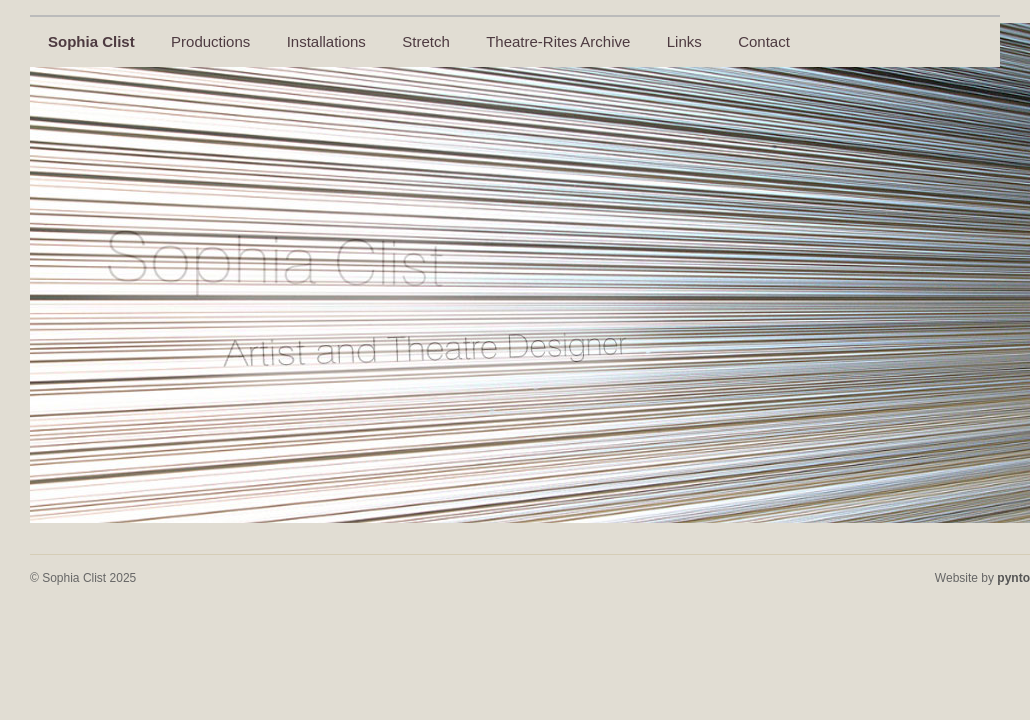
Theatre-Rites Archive (558, 41)
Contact (764, 41)
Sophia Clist (91, 41)
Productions (210, 41)
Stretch (426, 41)
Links (684, 41)
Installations (326, 41)
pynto (1013, 578)
